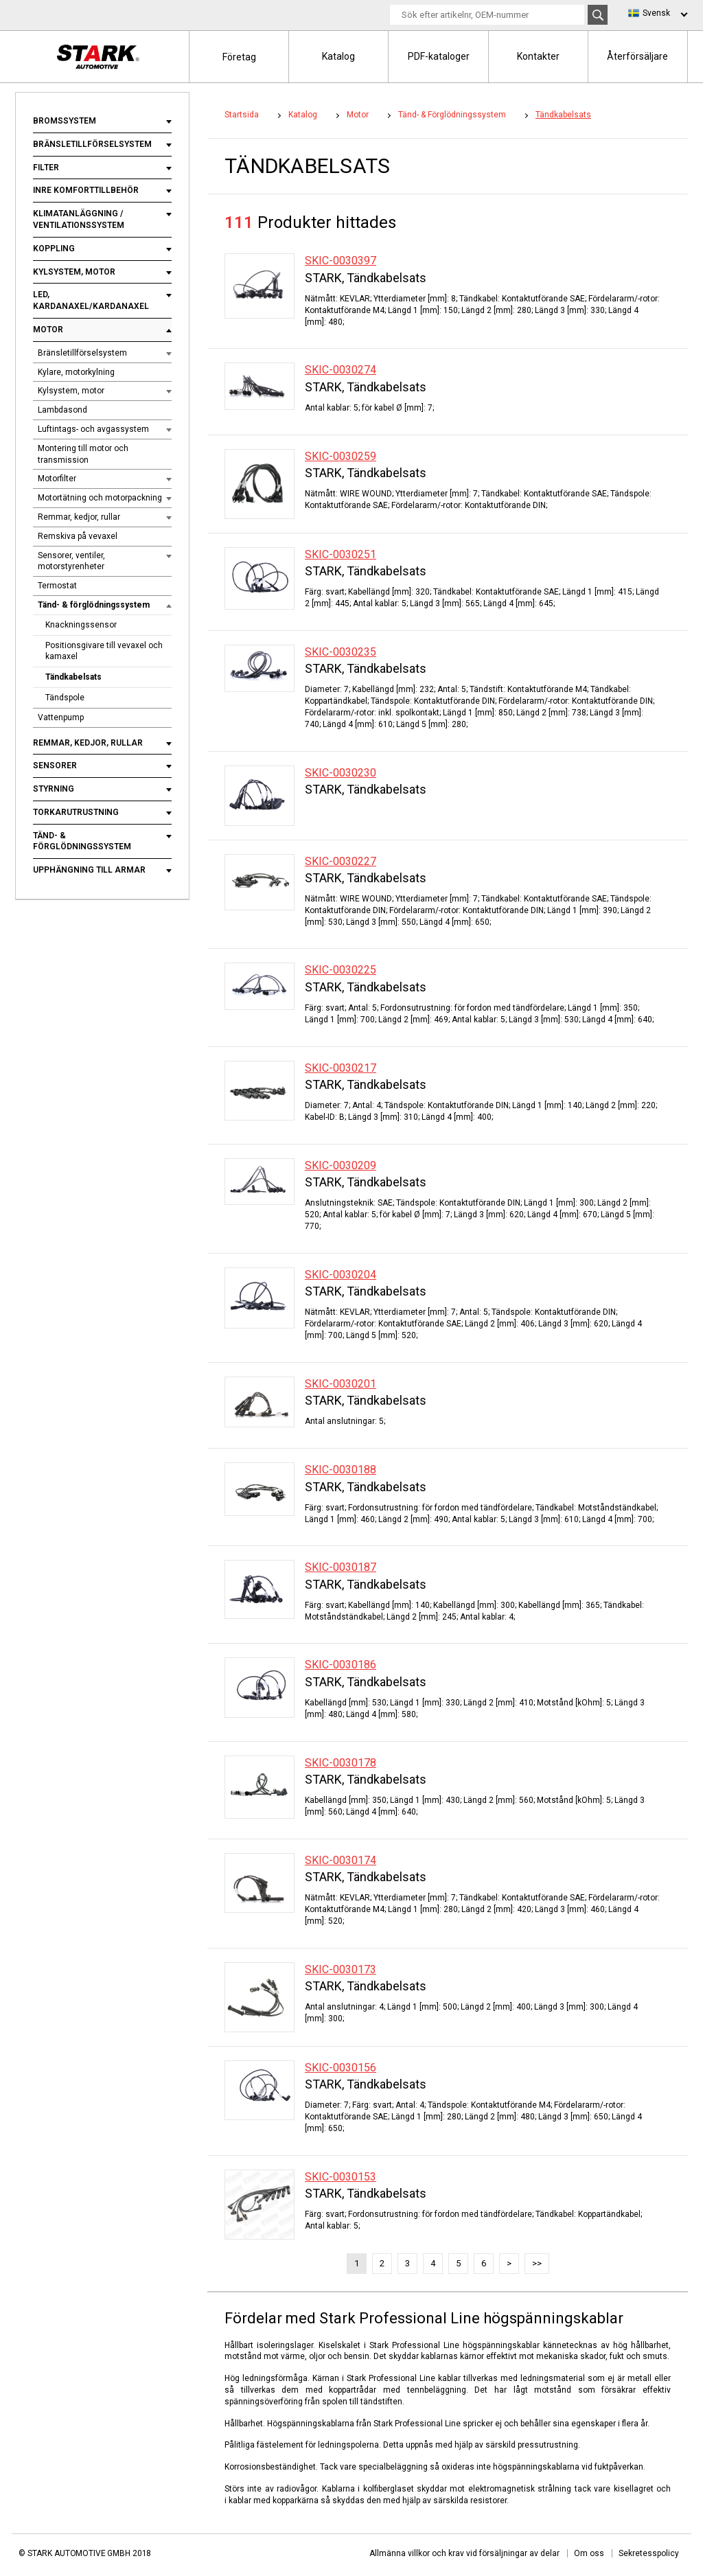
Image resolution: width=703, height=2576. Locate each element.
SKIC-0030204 (340, 1274)
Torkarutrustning (76, 812)
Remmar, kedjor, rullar (79, 517)
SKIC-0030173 (340, 1969)
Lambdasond (62, 410)
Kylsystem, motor (74, 272)
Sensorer (55, 765)
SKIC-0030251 (340, 554)
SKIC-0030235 (340, 651)
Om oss (589, 2553)
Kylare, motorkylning (76, 372)
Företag (239, 56)
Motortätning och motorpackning (100, 498)
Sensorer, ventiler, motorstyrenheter (71, 561)
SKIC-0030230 (340, 772)
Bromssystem (64, 121)
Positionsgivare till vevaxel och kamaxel (104, 651)
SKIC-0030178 (340, 1762)
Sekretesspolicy (649, 2553)
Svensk (656, 13)
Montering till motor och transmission (83, 454)
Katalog (338, 56)
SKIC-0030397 (340, 260)
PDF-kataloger (439, 56)
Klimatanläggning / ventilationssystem (78, 219)
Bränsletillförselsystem (92, 144)
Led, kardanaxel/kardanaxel (91, 300)
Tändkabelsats (73, 677)
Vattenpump (61, 717)
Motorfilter (57, 478)
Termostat (57, 585)
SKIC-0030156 (340, 2067)
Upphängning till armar (89, 870)
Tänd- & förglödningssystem (94, 605)
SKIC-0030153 (340, 2176)
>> (537, 2263)
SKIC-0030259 (340, 456)
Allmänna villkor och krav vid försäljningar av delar (464, 2553)
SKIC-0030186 (340, 1664)
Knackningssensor (81, 625)
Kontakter (538, 56)
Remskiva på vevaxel (77, 536)
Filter (46, 167)
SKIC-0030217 (340, 1067)
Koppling (54, 248)
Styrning (53, 789)
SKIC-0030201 (340, 1383)
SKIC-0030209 (340, 1165)
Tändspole (64, 697)
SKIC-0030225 (340, 969)
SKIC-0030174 (340, 1860)
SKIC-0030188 (340, 1469)
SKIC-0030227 (340, 861)
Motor (48, 329)
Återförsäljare (637, 56)
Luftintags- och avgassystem (93, 429)
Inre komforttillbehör (86, 190)
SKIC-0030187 (340, 1567)
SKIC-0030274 (340, 369)
